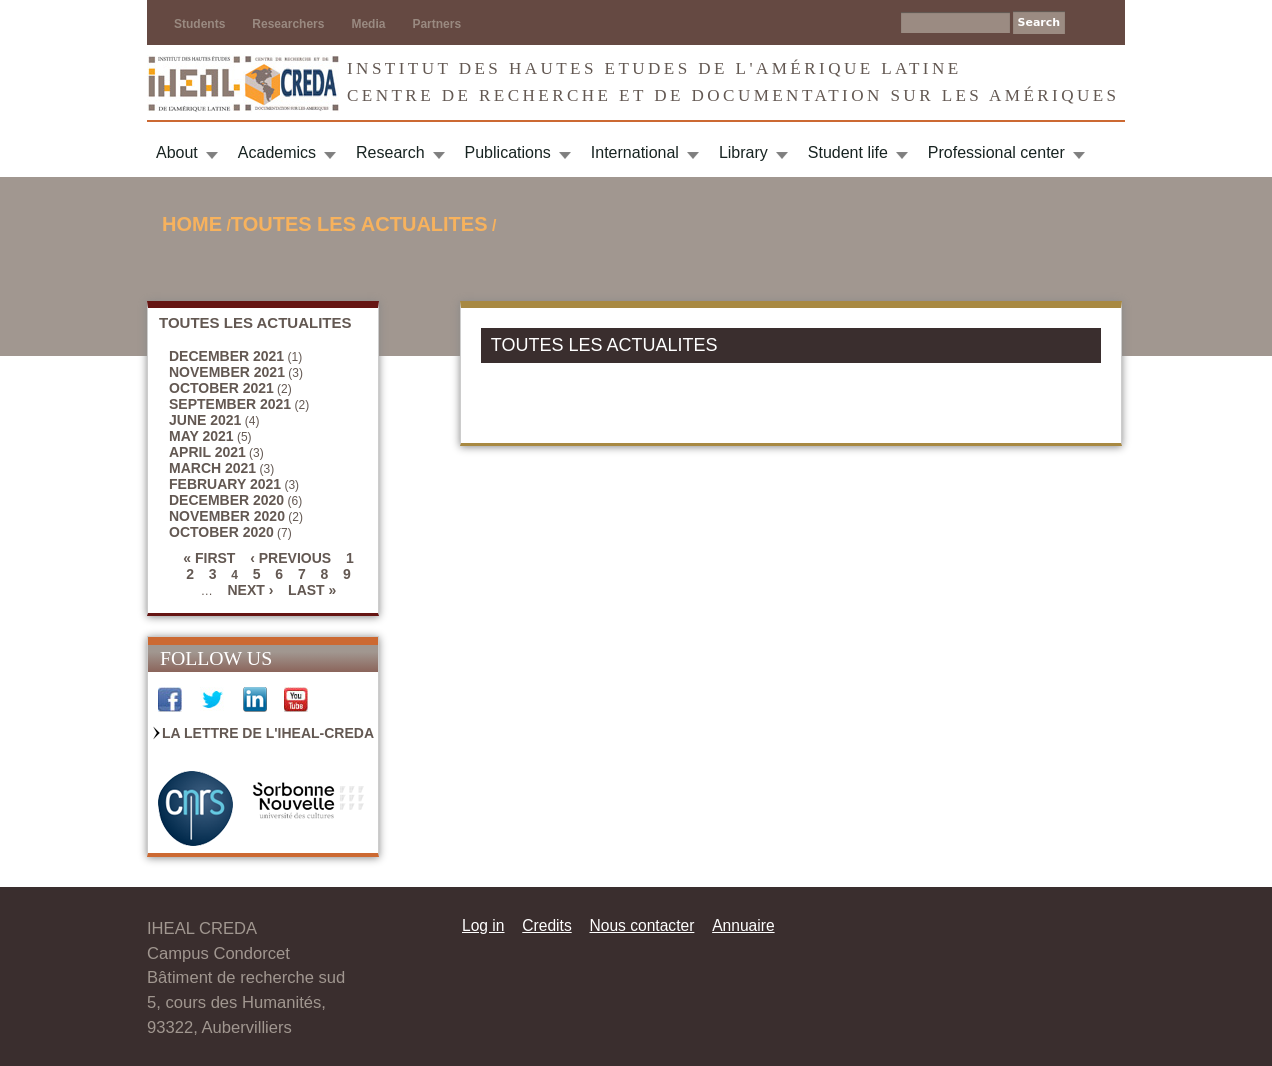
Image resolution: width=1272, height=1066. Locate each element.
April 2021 (207, 452)
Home (192, 224)
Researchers (288, 24)
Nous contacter (641, 925)
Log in (483, 925)
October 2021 (221, 388)
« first (209, 558)
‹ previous (290, 558)
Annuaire (743, 925)
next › (250, 590)
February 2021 (225, 484)
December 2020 (226, 500)
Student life (848, 152)
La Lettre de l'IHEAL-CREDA (268, 733)
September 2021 (230, 404)
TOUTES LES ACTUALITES (359, 224)
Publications (508, 152)
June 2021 (205, 420)
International (635, 152)
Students (199, 24)
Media (368, 24)
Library (743, 152)
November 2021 (227, 372)
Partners (436, 24)
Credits (546, 925)
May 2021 (201, 436)
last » (312, 590)
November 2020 (227, 516)
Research (390, 152)
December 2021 (226, 356)
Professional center (996, 152)
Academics (277, 152)
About (177, 152)
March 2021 (212, 468)
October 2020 (221, 532)
